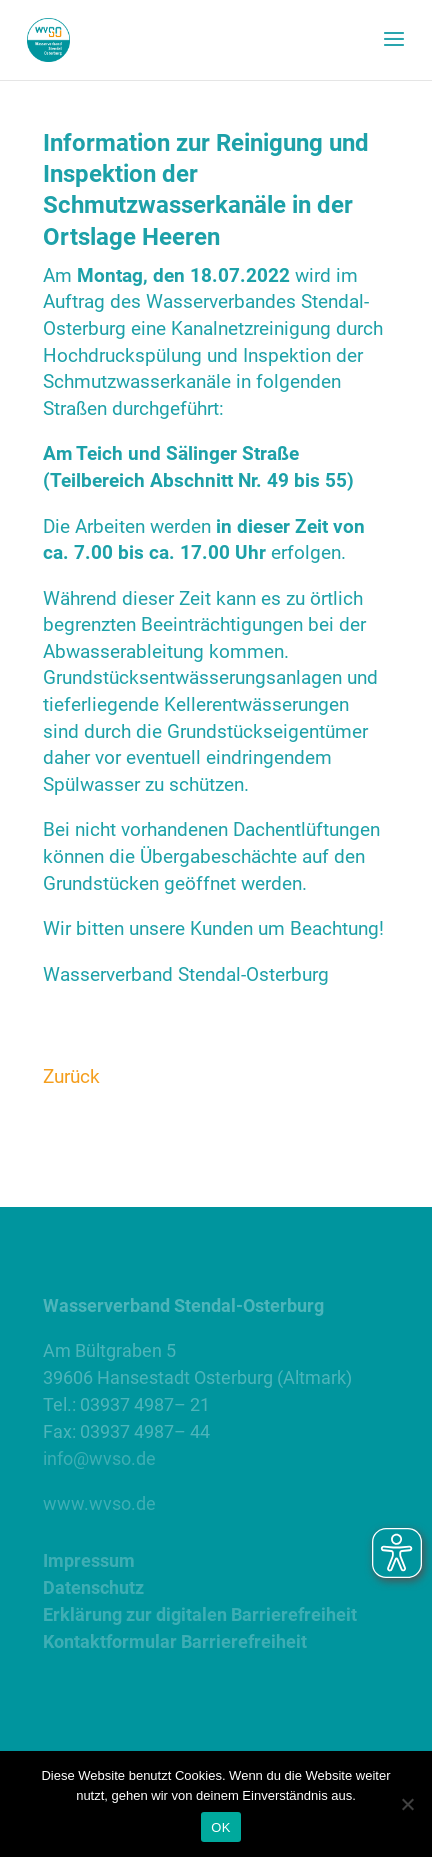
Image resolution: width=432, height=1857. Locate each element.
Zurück (71, 1076)
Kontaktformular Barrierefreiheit (175, 1641)
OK (220, 1827)
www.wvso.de (99, 1503)
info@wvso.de (99, 1458)
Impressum (89, 1560)
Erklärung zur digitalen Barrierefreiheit (200, 1614)
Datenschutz (93, 1587)
